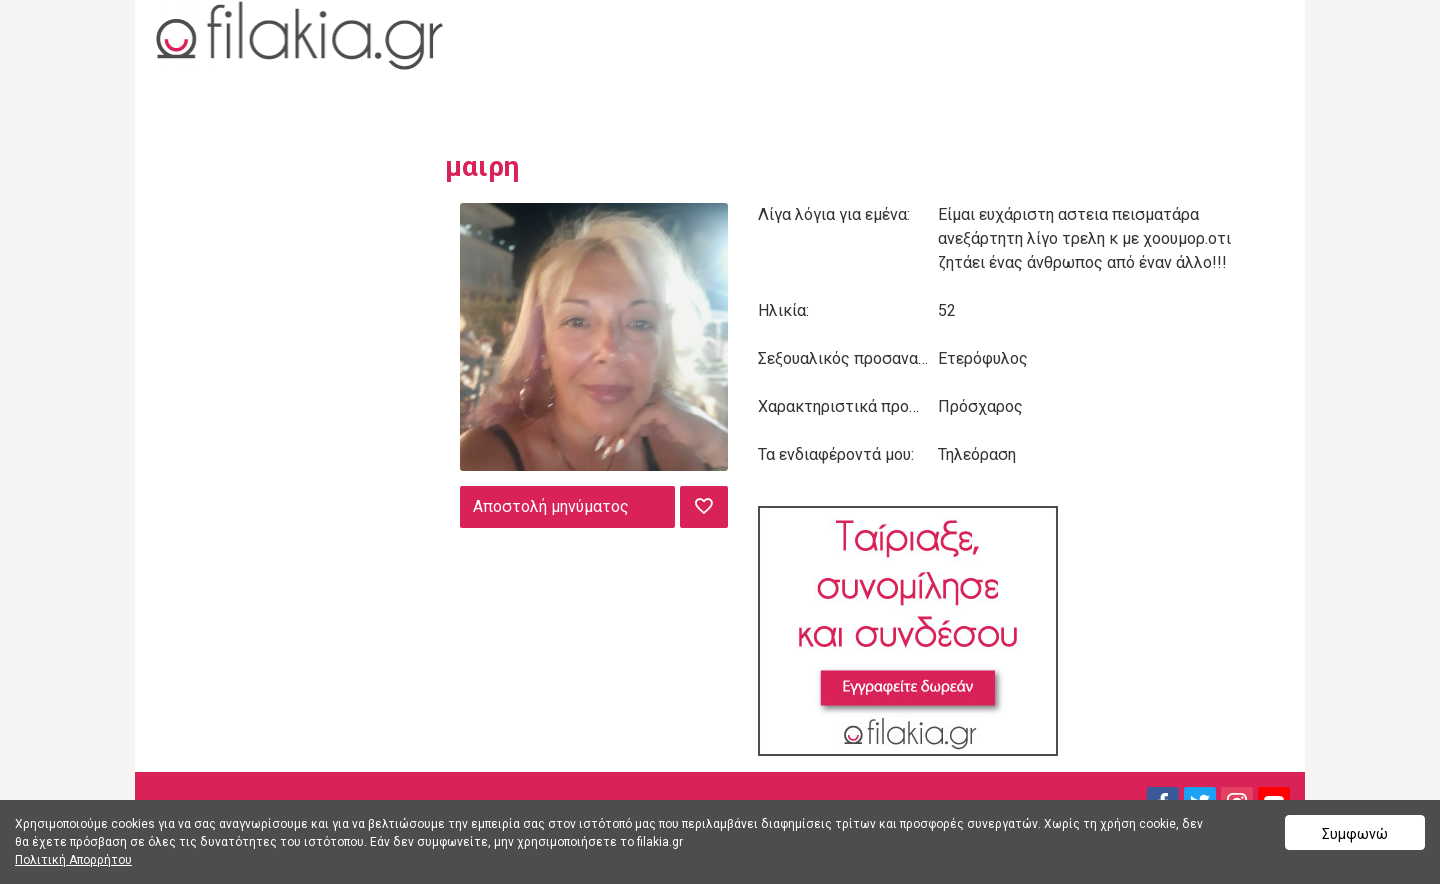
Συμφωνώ (1355, 834)
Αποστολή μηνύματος (551, 506)
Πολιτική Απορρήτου (73, 860)
